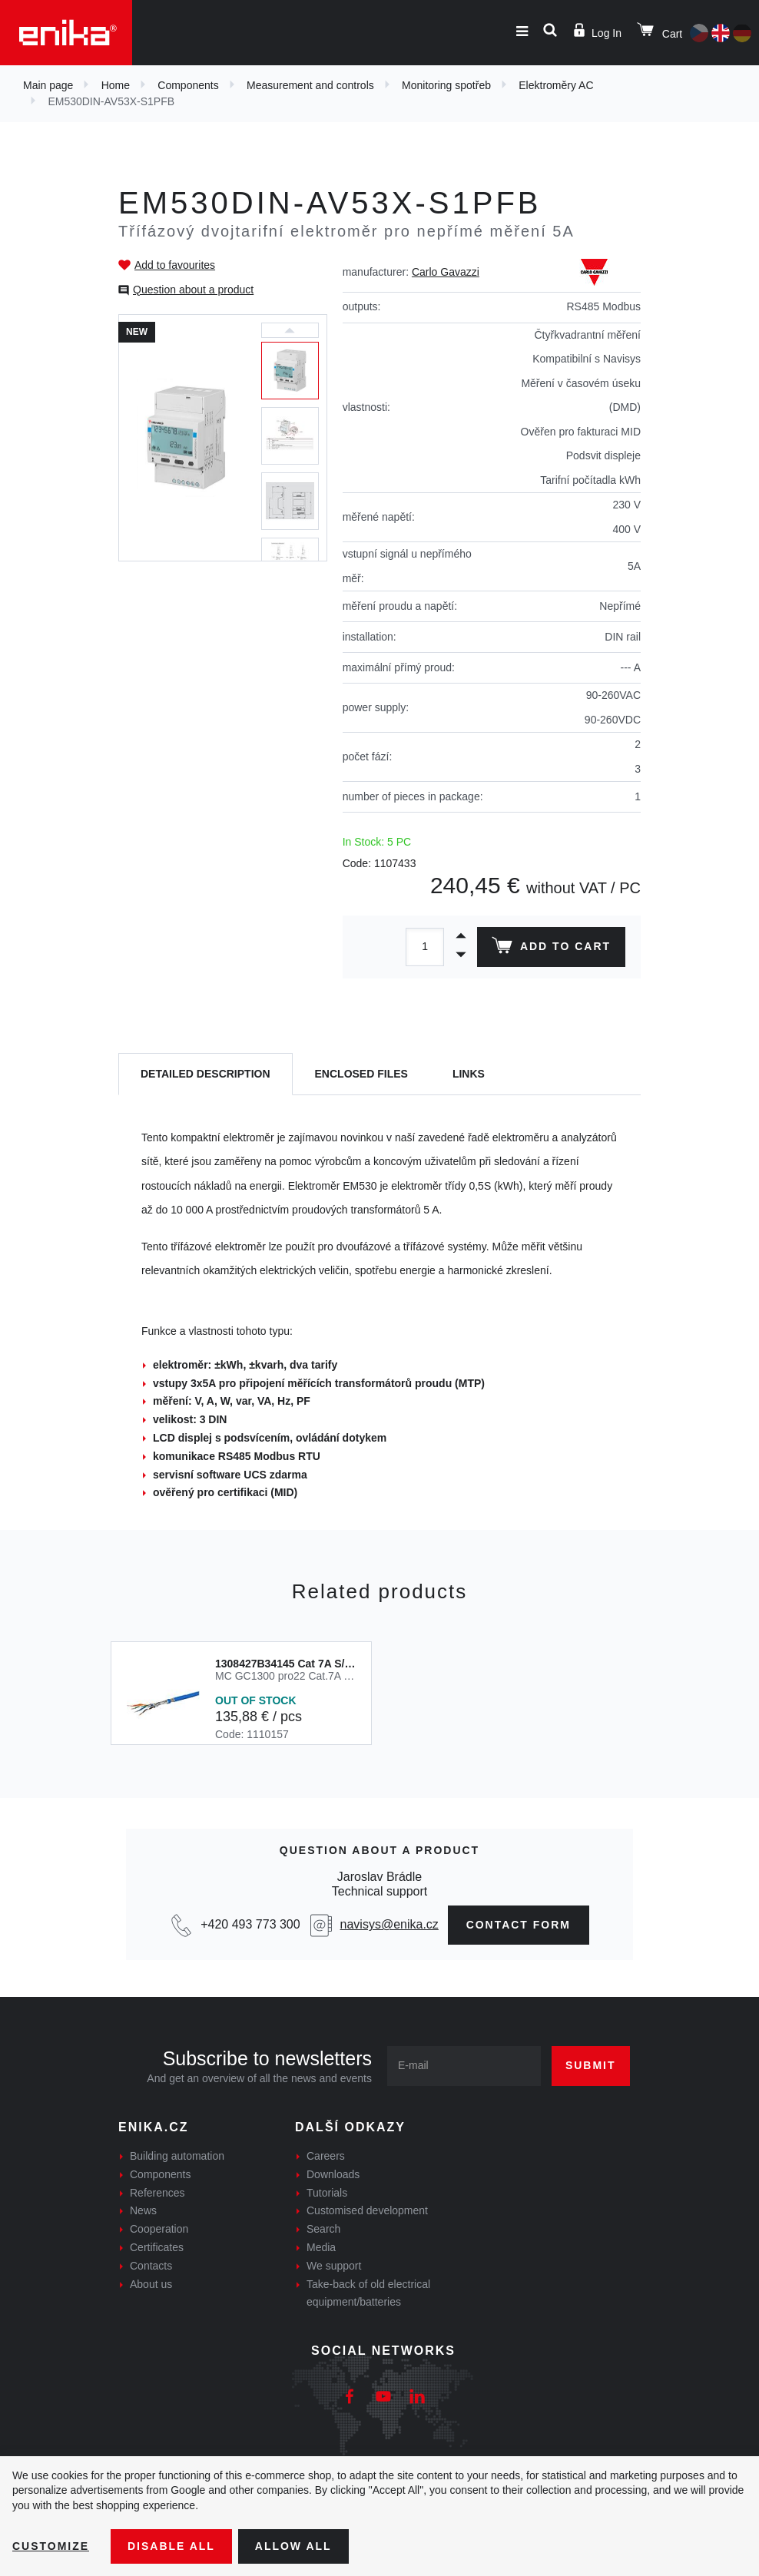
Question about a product (193, 289)
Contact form (519, 1925)
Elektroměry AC (556, 85)
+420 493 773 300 (250, 1924)
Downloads (333, 2174)
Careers (326, 2156)
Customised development (367, 2210)
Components (187, 85)
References (157, 2193)
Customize (50, 2546)
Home (115, 85)
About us (151, 2284)
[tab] (205, 1074)
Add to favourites (174, 265)
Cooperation (159, 2229)
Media (321, 2247)
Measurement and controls (310, 85)
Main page (48, 85)
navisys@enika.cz (389, 1924)
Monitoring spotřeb (446, 85)
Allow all (293, 2546)
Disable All (171, 2546)
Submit (590, 2065)
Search (323, 2229)
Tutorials (327, 2193)
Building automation (177, 2156)
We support (334, 2266)
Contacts (151, 2266)
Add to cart (551, 948)
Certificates (157, 2247)
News (143, 2210)
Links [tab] (468, 1074)
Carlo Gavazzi (445, 272)
